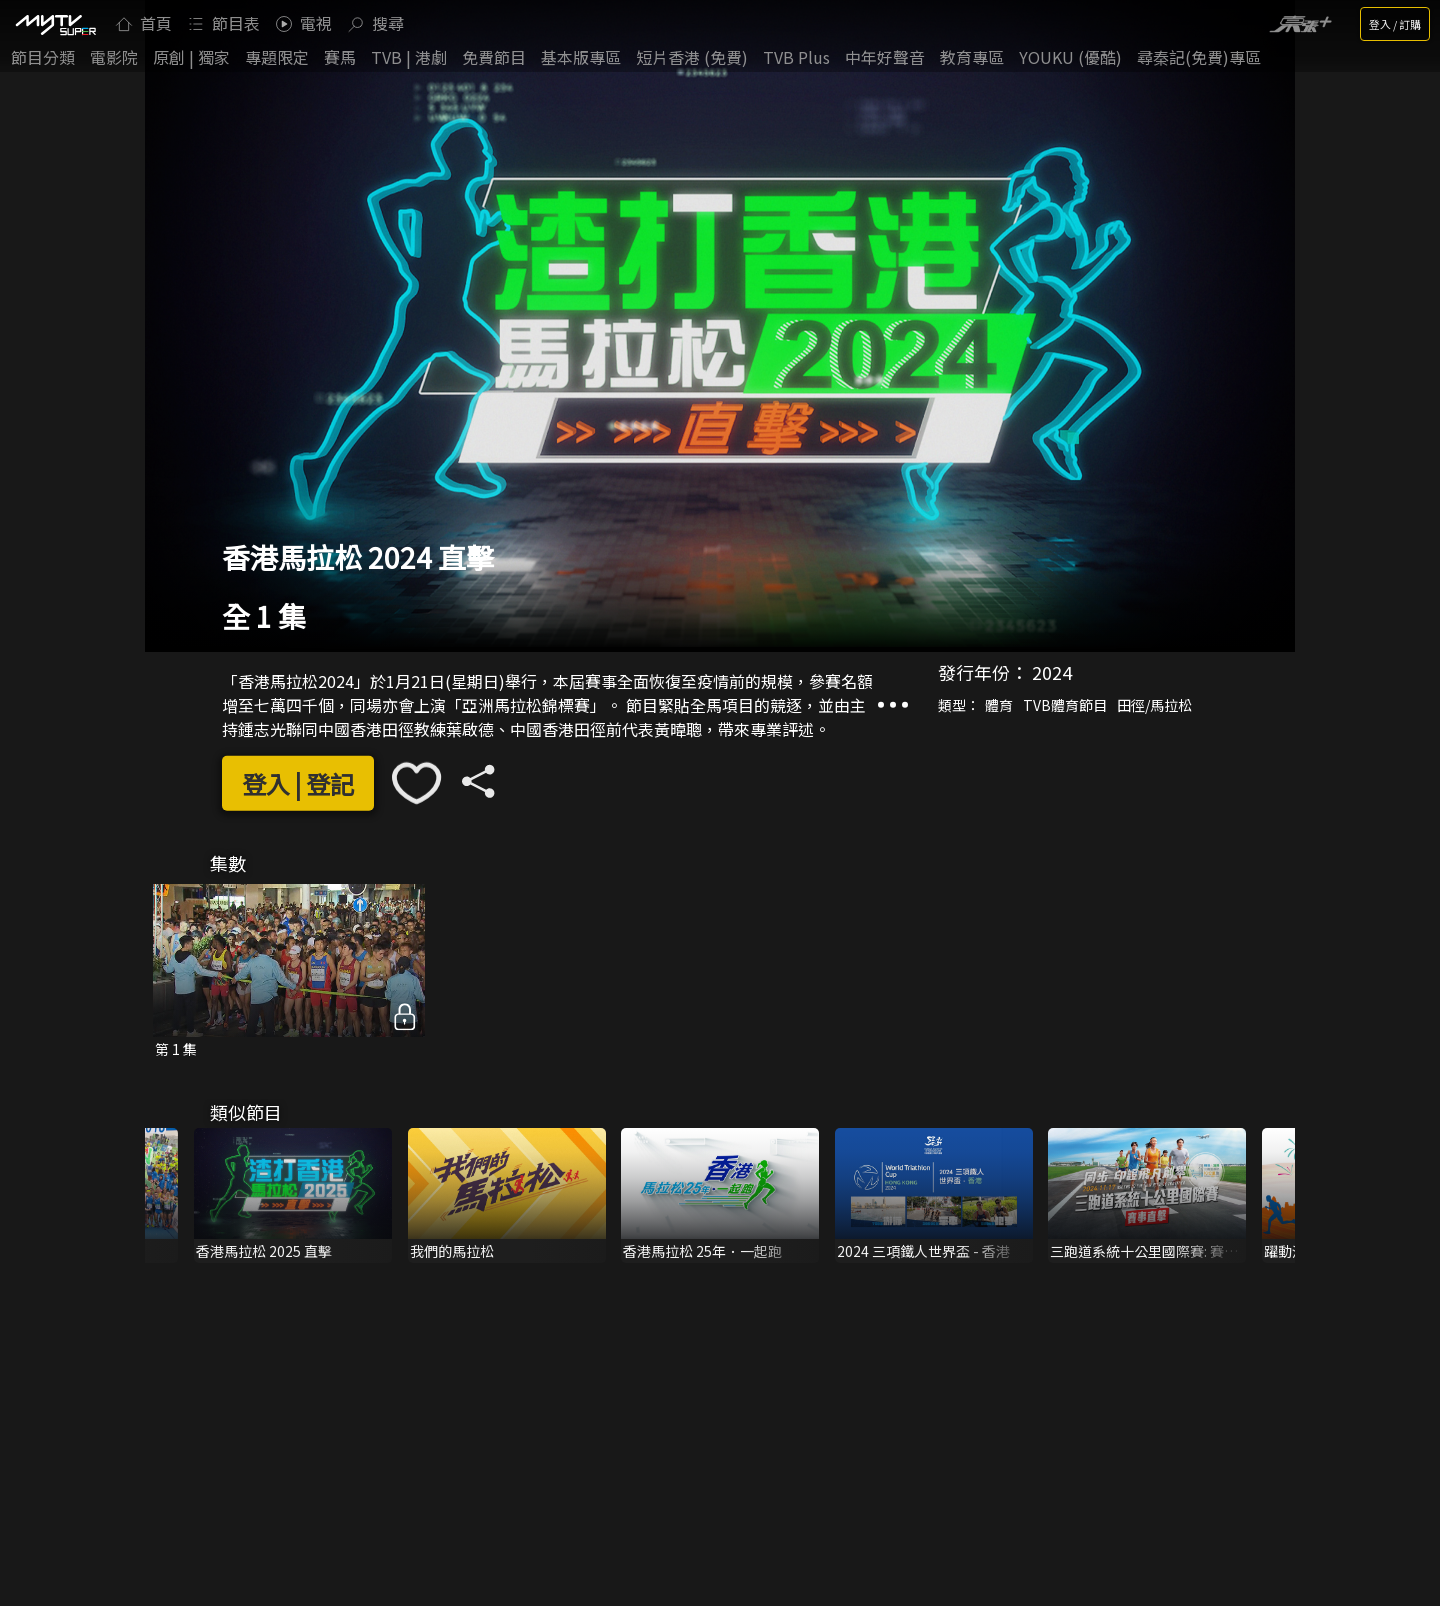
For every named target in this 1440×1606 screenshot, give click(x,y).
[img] (55, 24)
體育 (999, 705)
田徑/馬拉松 (1154, 705)
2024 (1052, 672)
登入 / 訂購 (1395, 24)
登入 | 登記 (298, 782)
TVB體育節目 (1065, 705)
